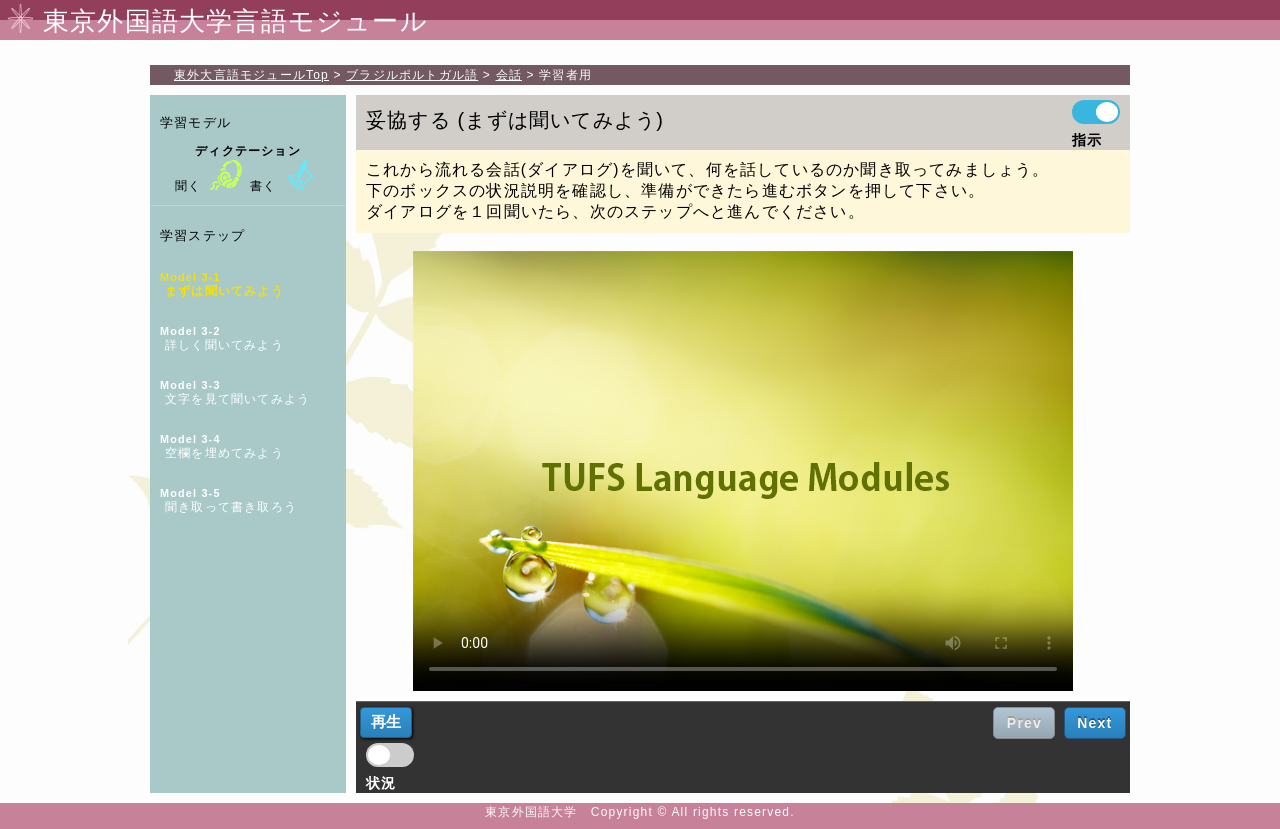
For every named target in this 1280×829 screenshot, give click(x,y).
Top (251, 75)
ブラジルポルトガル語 (412, 75)
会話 (509, 75)
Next (1094, 723)
